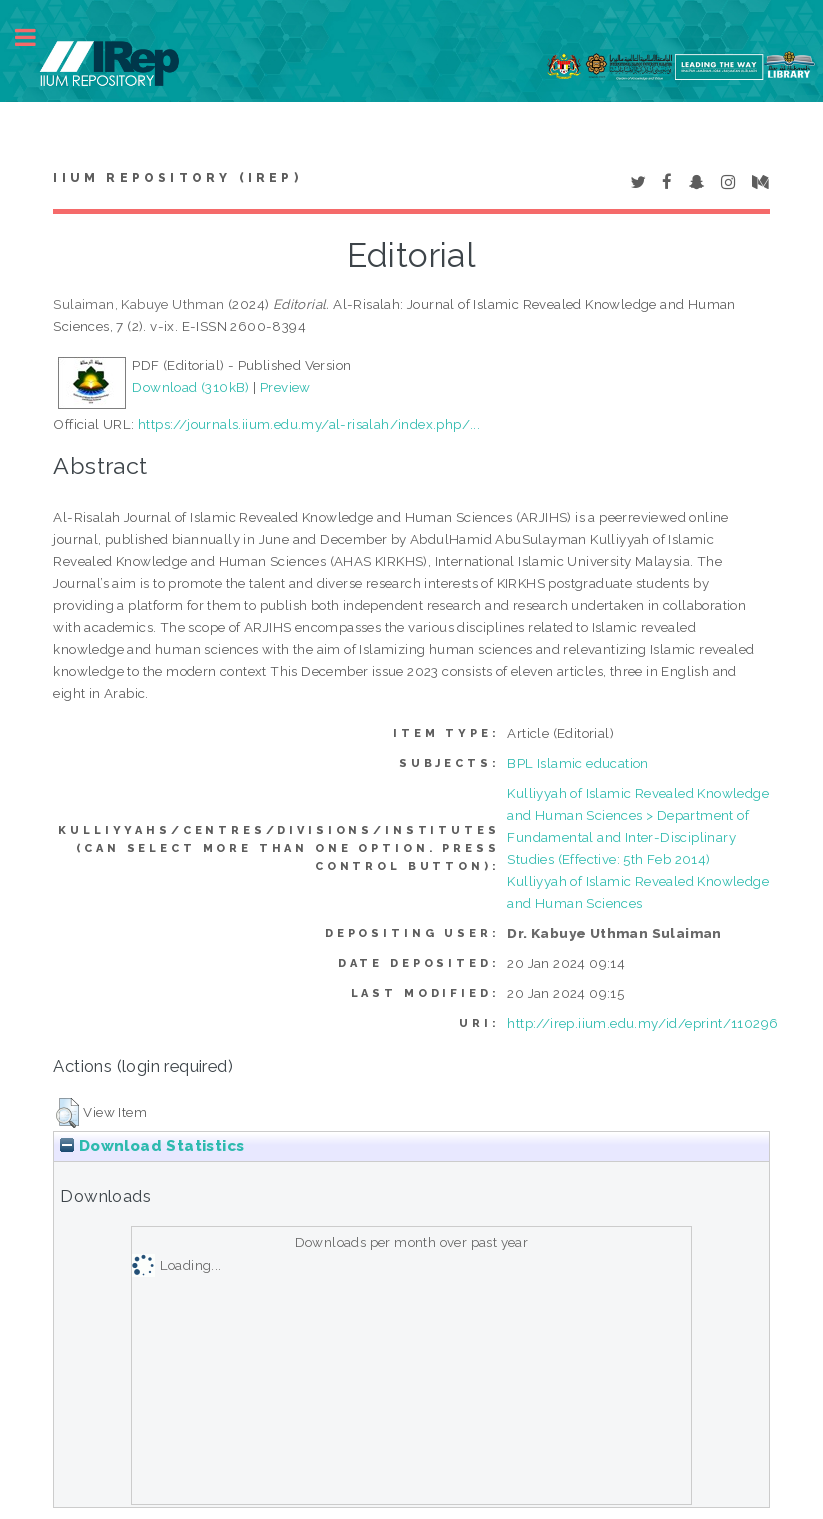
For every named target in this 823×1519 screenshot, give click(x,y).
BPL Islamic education (577, 763)
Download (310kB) (190, 387)
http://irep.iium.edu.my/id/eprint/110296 (642, 1023)
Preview (285, 387)
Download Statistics (152, 1146)
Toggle (36, 37)
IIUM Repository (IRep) (177, 178)
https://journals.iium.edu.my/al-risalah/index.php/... (309, 424)
